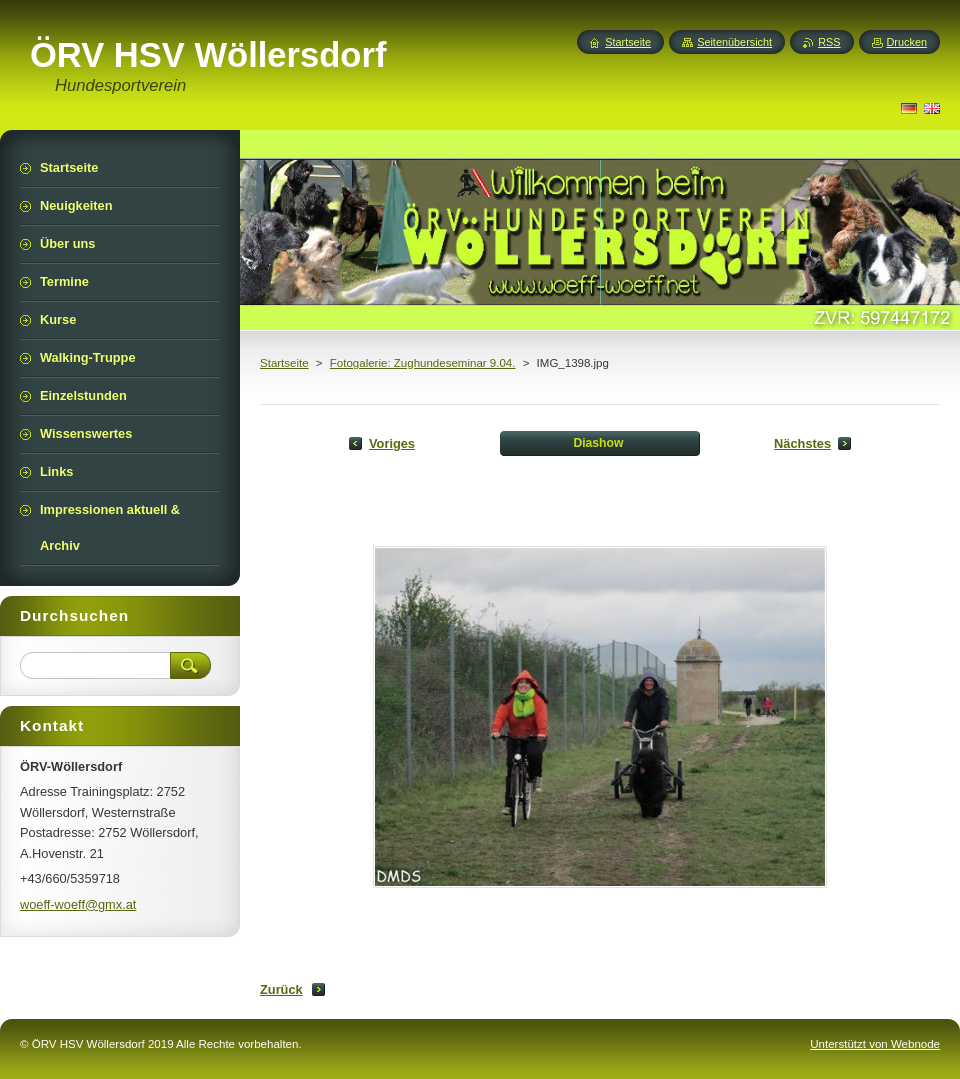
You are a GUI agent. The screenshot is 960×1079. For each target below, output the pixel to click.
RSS (829, 42)
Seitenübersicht (734, 42)
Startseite (284, 363)
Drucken (907, 42)
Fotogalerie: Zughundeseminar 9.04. (423, 363)
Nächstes (802, 443)
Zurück (281, 989)
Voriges (392, 443)
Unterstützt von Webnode (875, 1044)
